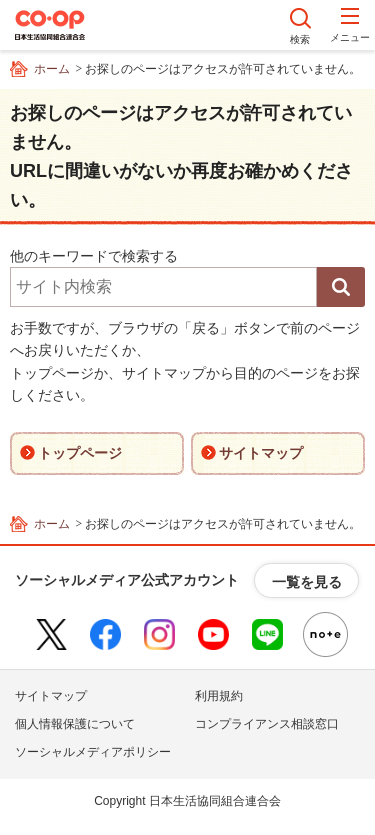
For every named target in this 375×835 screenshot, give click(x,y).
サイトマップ (51, 696)
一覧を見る (307, 582)
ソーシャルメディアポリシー (93, 752)
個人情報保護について (75, 724)
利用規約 (219, 696)
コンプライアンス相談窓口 (267, 724)
